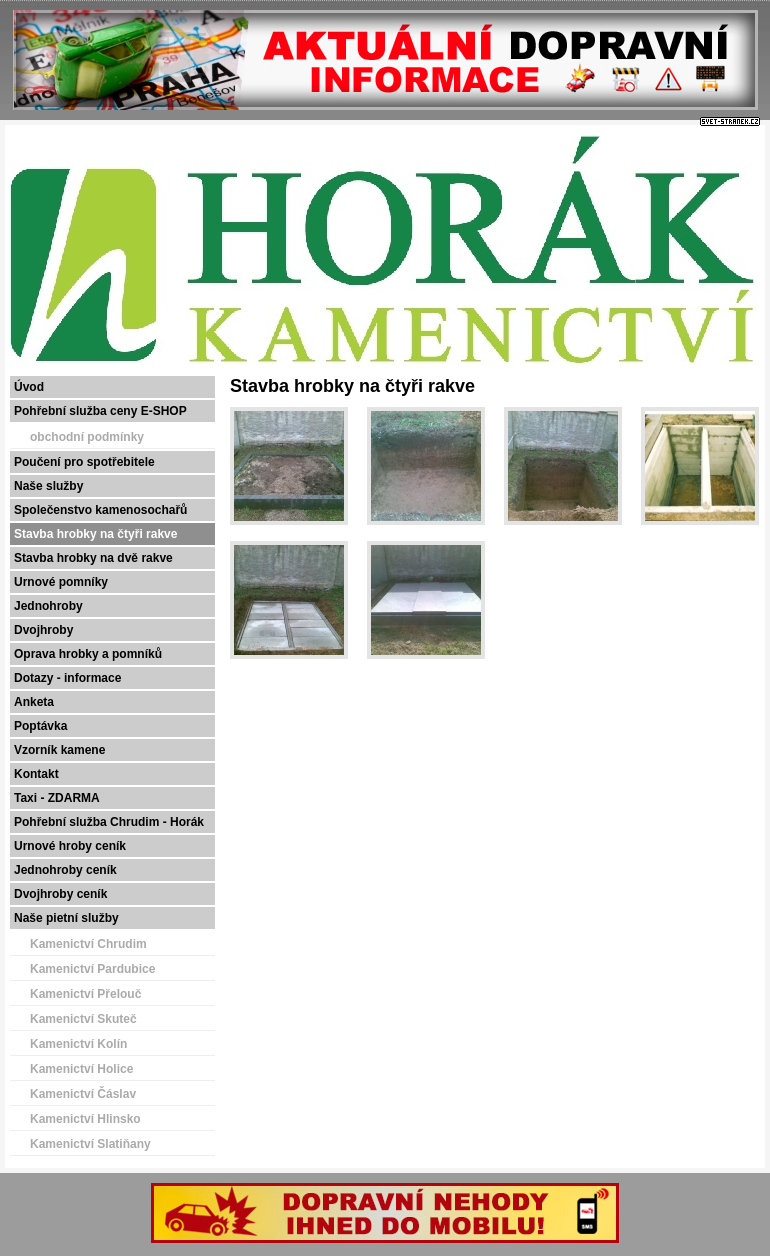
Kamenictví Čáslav (83, 1094)
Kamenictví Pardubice (92, 969)
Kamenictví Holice (81, 1069)
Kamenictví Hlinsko (85, 1119)
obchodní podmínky (87, 437)
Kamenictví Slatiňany (90, 1144)
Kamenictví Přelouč (85, 994)
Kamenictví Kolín (78, 1044)
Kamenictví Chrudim (88, 944)
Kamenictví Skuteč (83, 1019)
